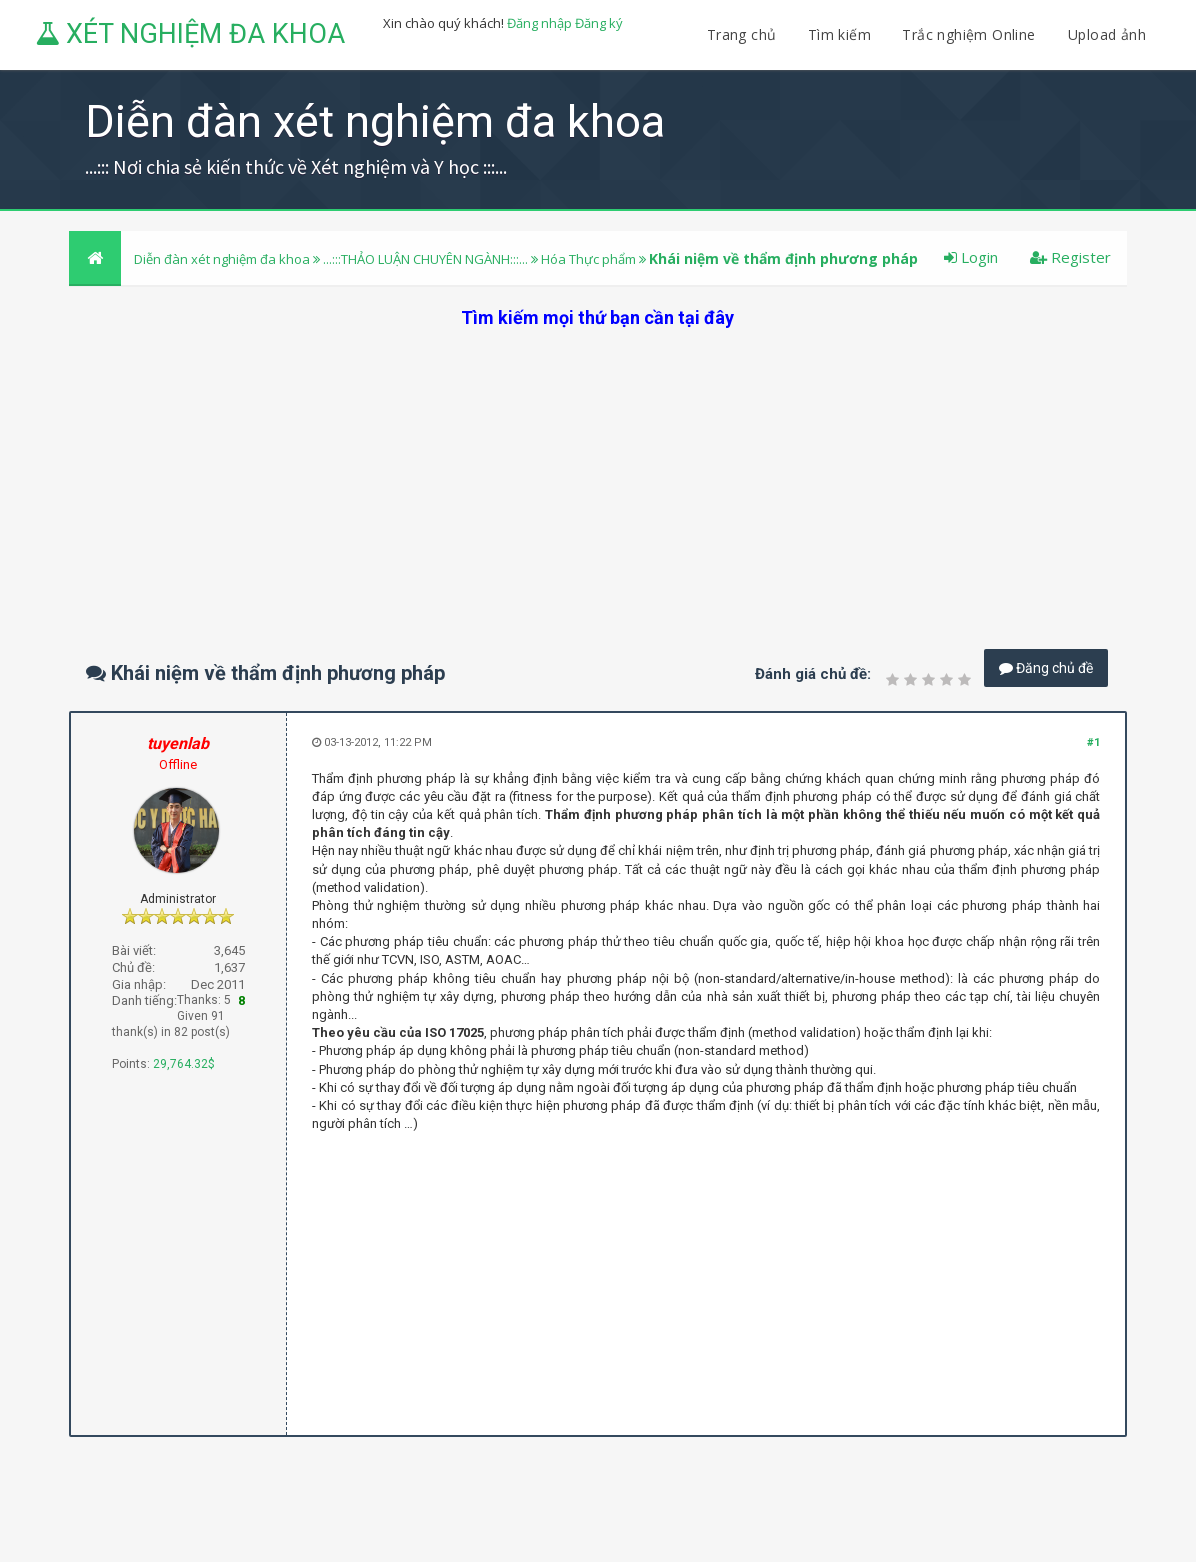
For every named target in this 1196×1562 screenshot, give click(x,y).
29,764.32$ (184, 1064)
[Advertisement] (598, 470)
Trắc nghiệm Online (971, 34)
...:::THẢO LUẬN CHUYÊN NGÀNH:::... (425, 259)
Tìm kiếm (839, 34)
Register (1070, 257)
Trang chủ (742, 34)
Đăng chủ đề (1046, 668)
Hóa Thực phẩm (588, 259)
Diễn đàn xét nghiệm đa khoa (223, 259)
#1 (1093, 742)
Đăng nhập (539, 23)
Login (971, 257)
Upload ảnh (1107, 34)
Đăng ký (599, 23)
